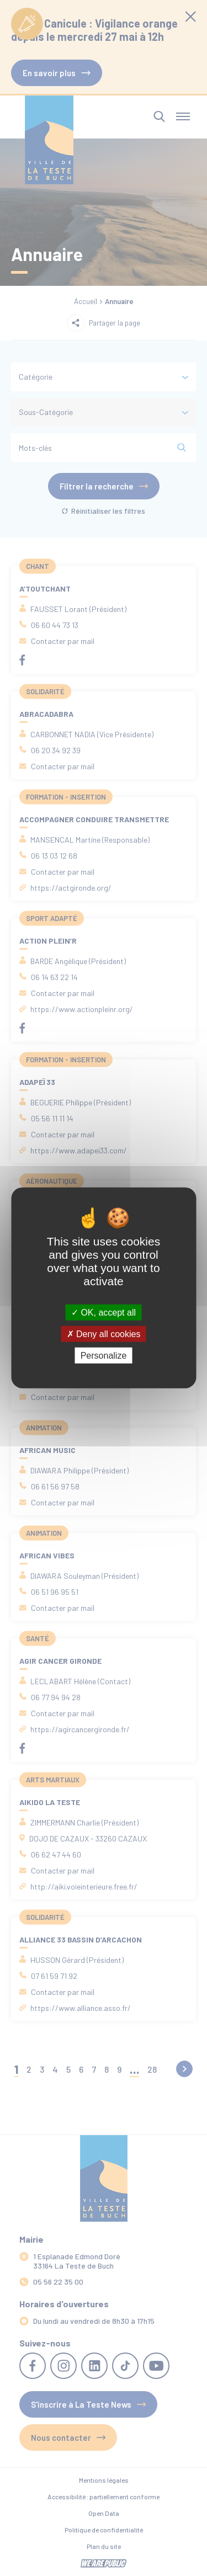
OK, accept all (103, 1312)
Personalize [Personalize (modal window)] (104, 1355)
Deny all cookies (104, 1334)
